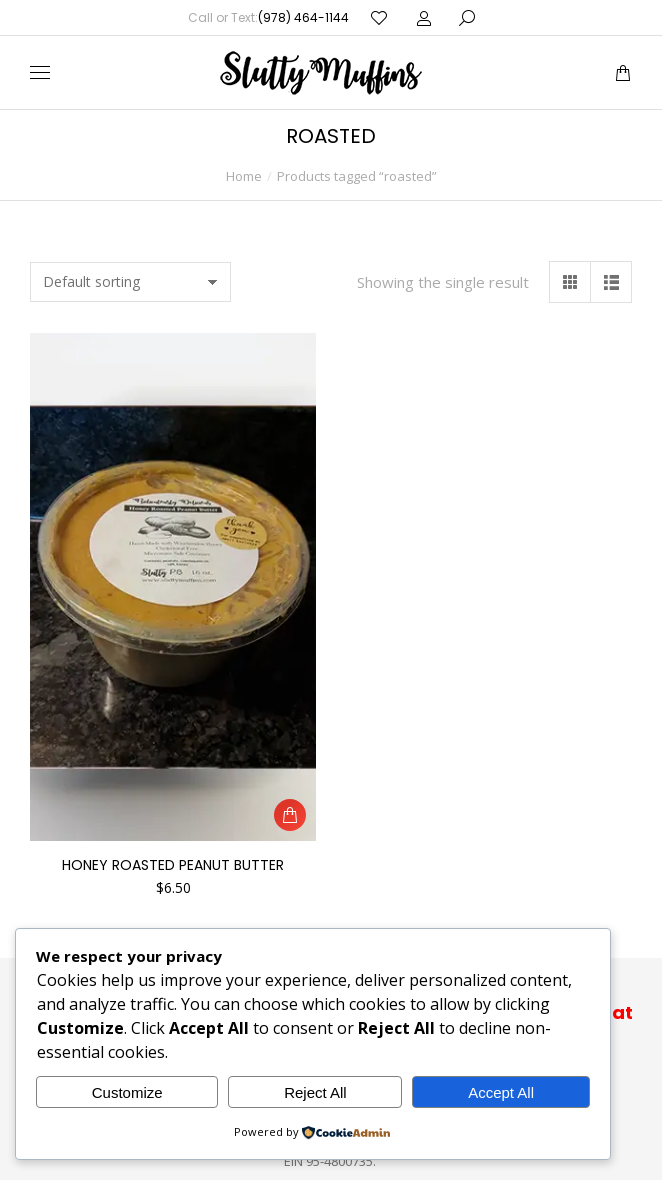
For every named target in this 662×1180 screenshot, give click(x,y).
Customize (127, 1092)
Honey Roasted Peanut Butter (173, 865)
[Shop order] (130, 282)
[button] (290, 815)
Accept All (501, 1092)
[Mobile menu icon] (40, 72)
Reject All (315, 1092)
